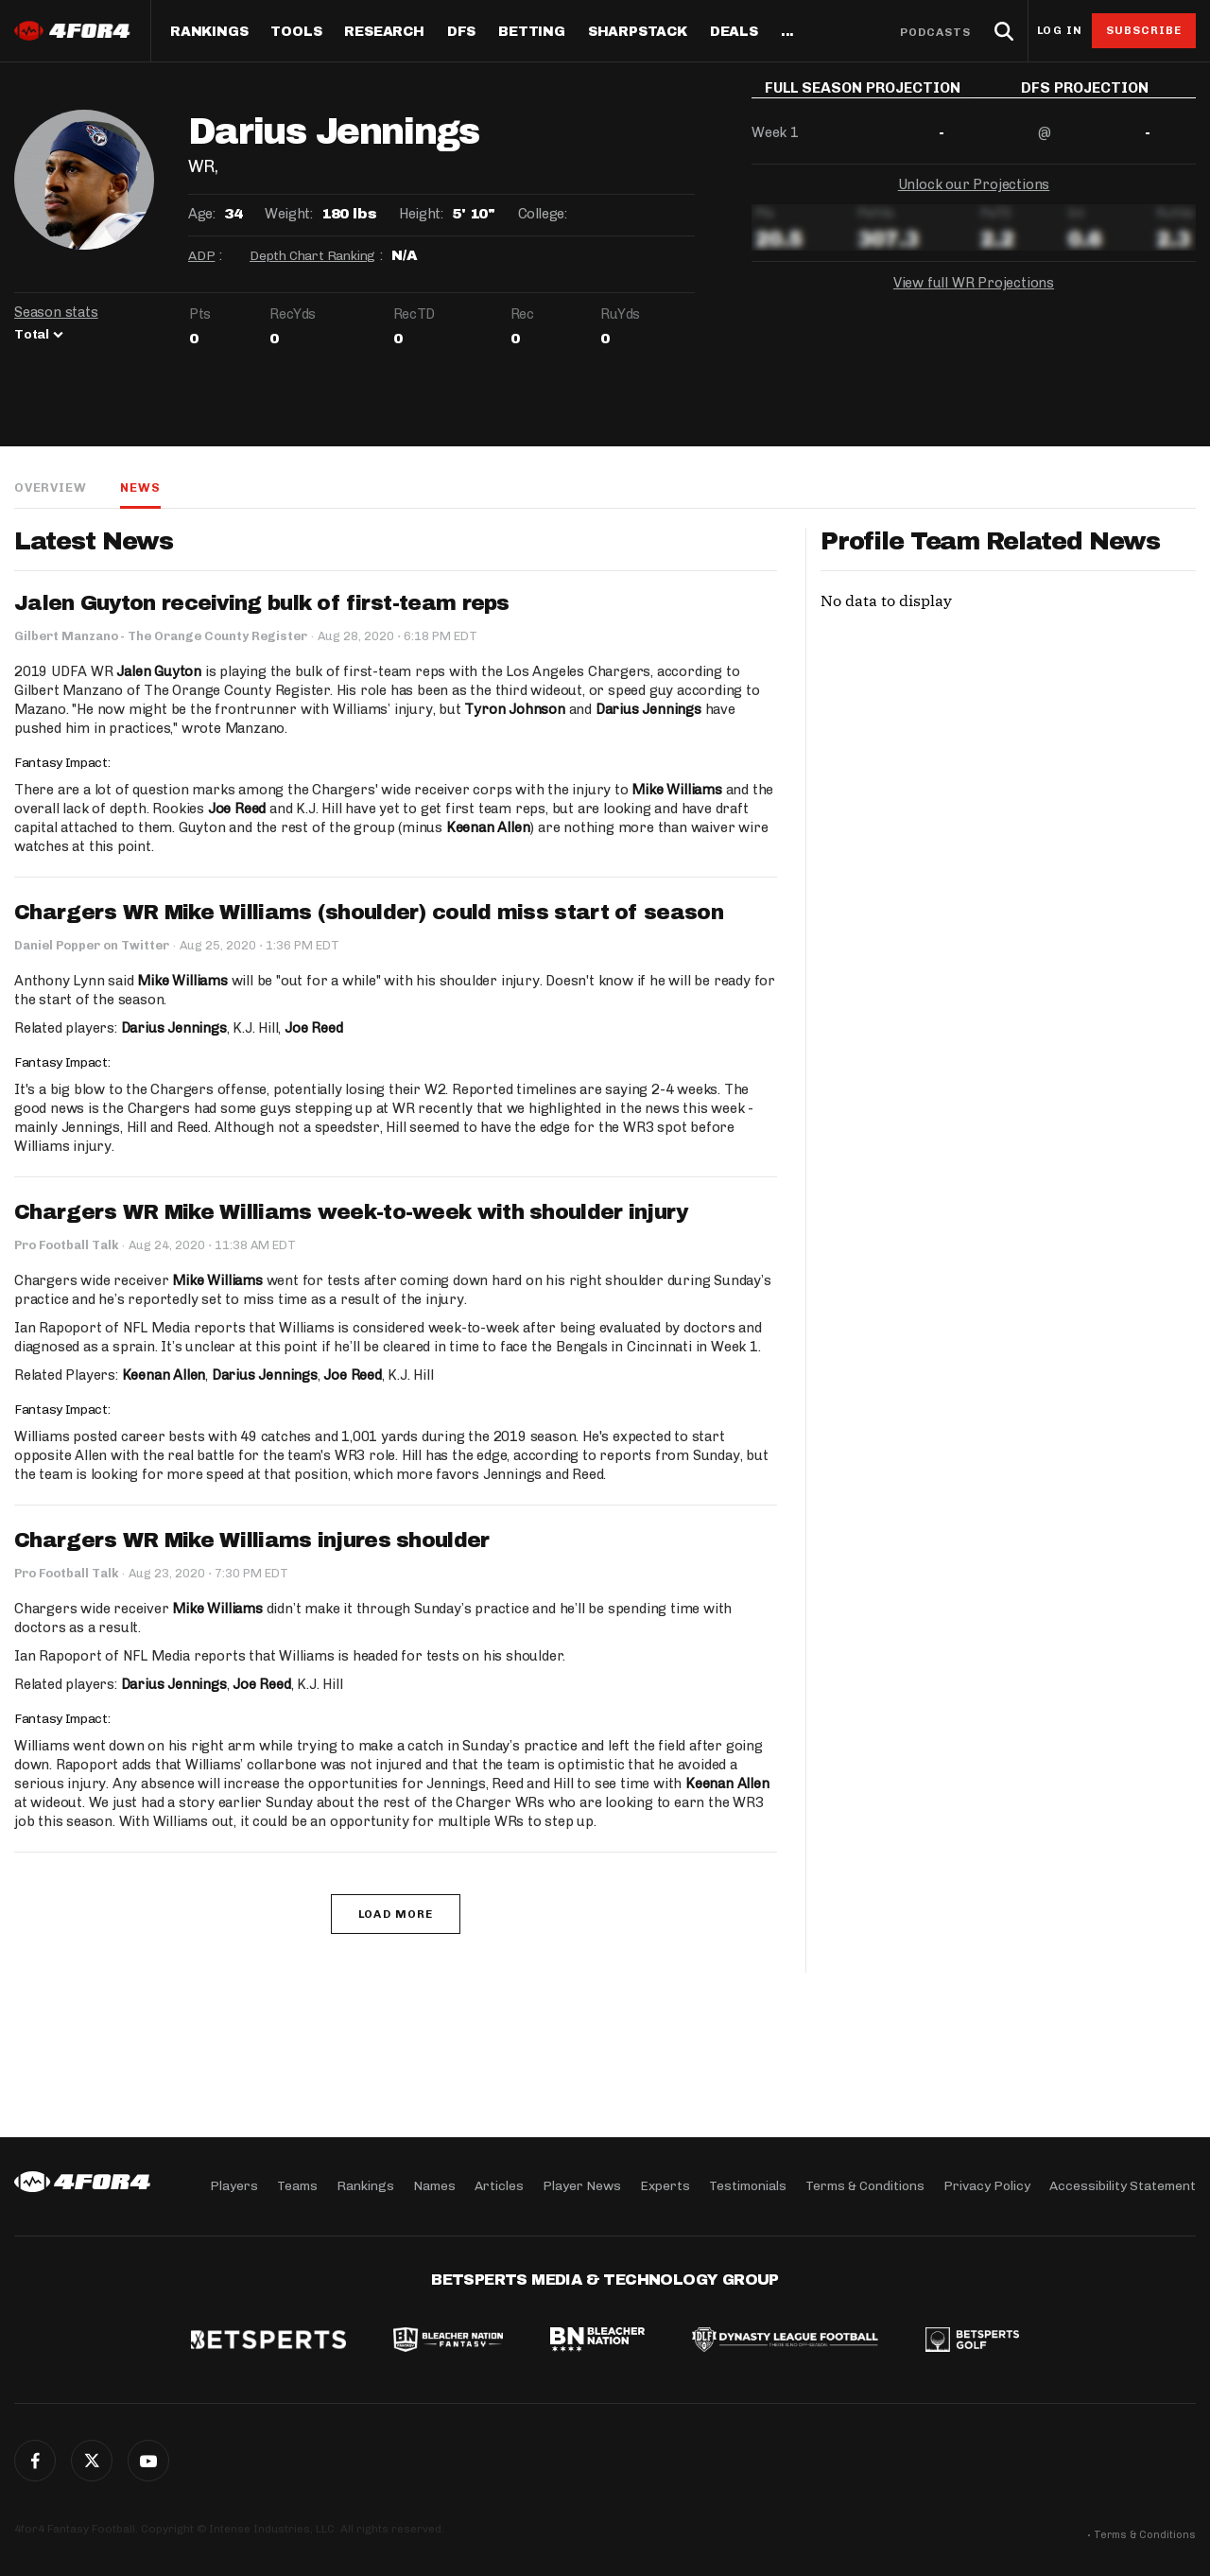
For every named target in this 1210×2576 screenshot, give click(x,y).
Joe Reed (237, 808)
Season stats (56, 312)
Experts (665, 2186)
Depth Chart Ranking (312, 256)
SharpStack (637, 32)
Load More (395, 1914)
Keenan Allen (488, 827)
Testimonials (747, 2186)
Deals (734, 32)
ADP (201, 256)
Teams (297, 2186)
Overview (50, 487)
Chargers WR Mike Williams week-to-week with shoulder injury (351, 1212)
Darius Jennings (648, 709)
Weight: (288, 213)
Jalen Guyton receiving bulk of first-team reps (262, 603)
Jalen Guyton (158, 671)
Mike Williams (676, 789)
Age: (201, 213)
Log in (1059, 31)
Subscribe (1144, 30)
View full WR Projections (973, 296)
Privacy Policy (986, 2186)
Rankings (209, 32)
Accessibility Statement (1122, 2186)
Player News (582, 2186)
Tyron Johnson (514, 709)
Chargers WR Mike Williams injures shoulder (252, 1540)
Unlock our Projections (974, 198)
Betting (531, 32)
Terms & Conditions (865, 2186)
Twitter (91, 2460)
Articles (499, 2186)
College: (542, 213)
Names (434, 2186)
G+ (148, 2460)
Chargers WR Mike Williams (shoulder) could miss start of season (368, 912)
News (140, 487)
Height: (420, 213)
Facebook (34, 2460)
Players (234, 2186)
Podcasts (936, 32)
